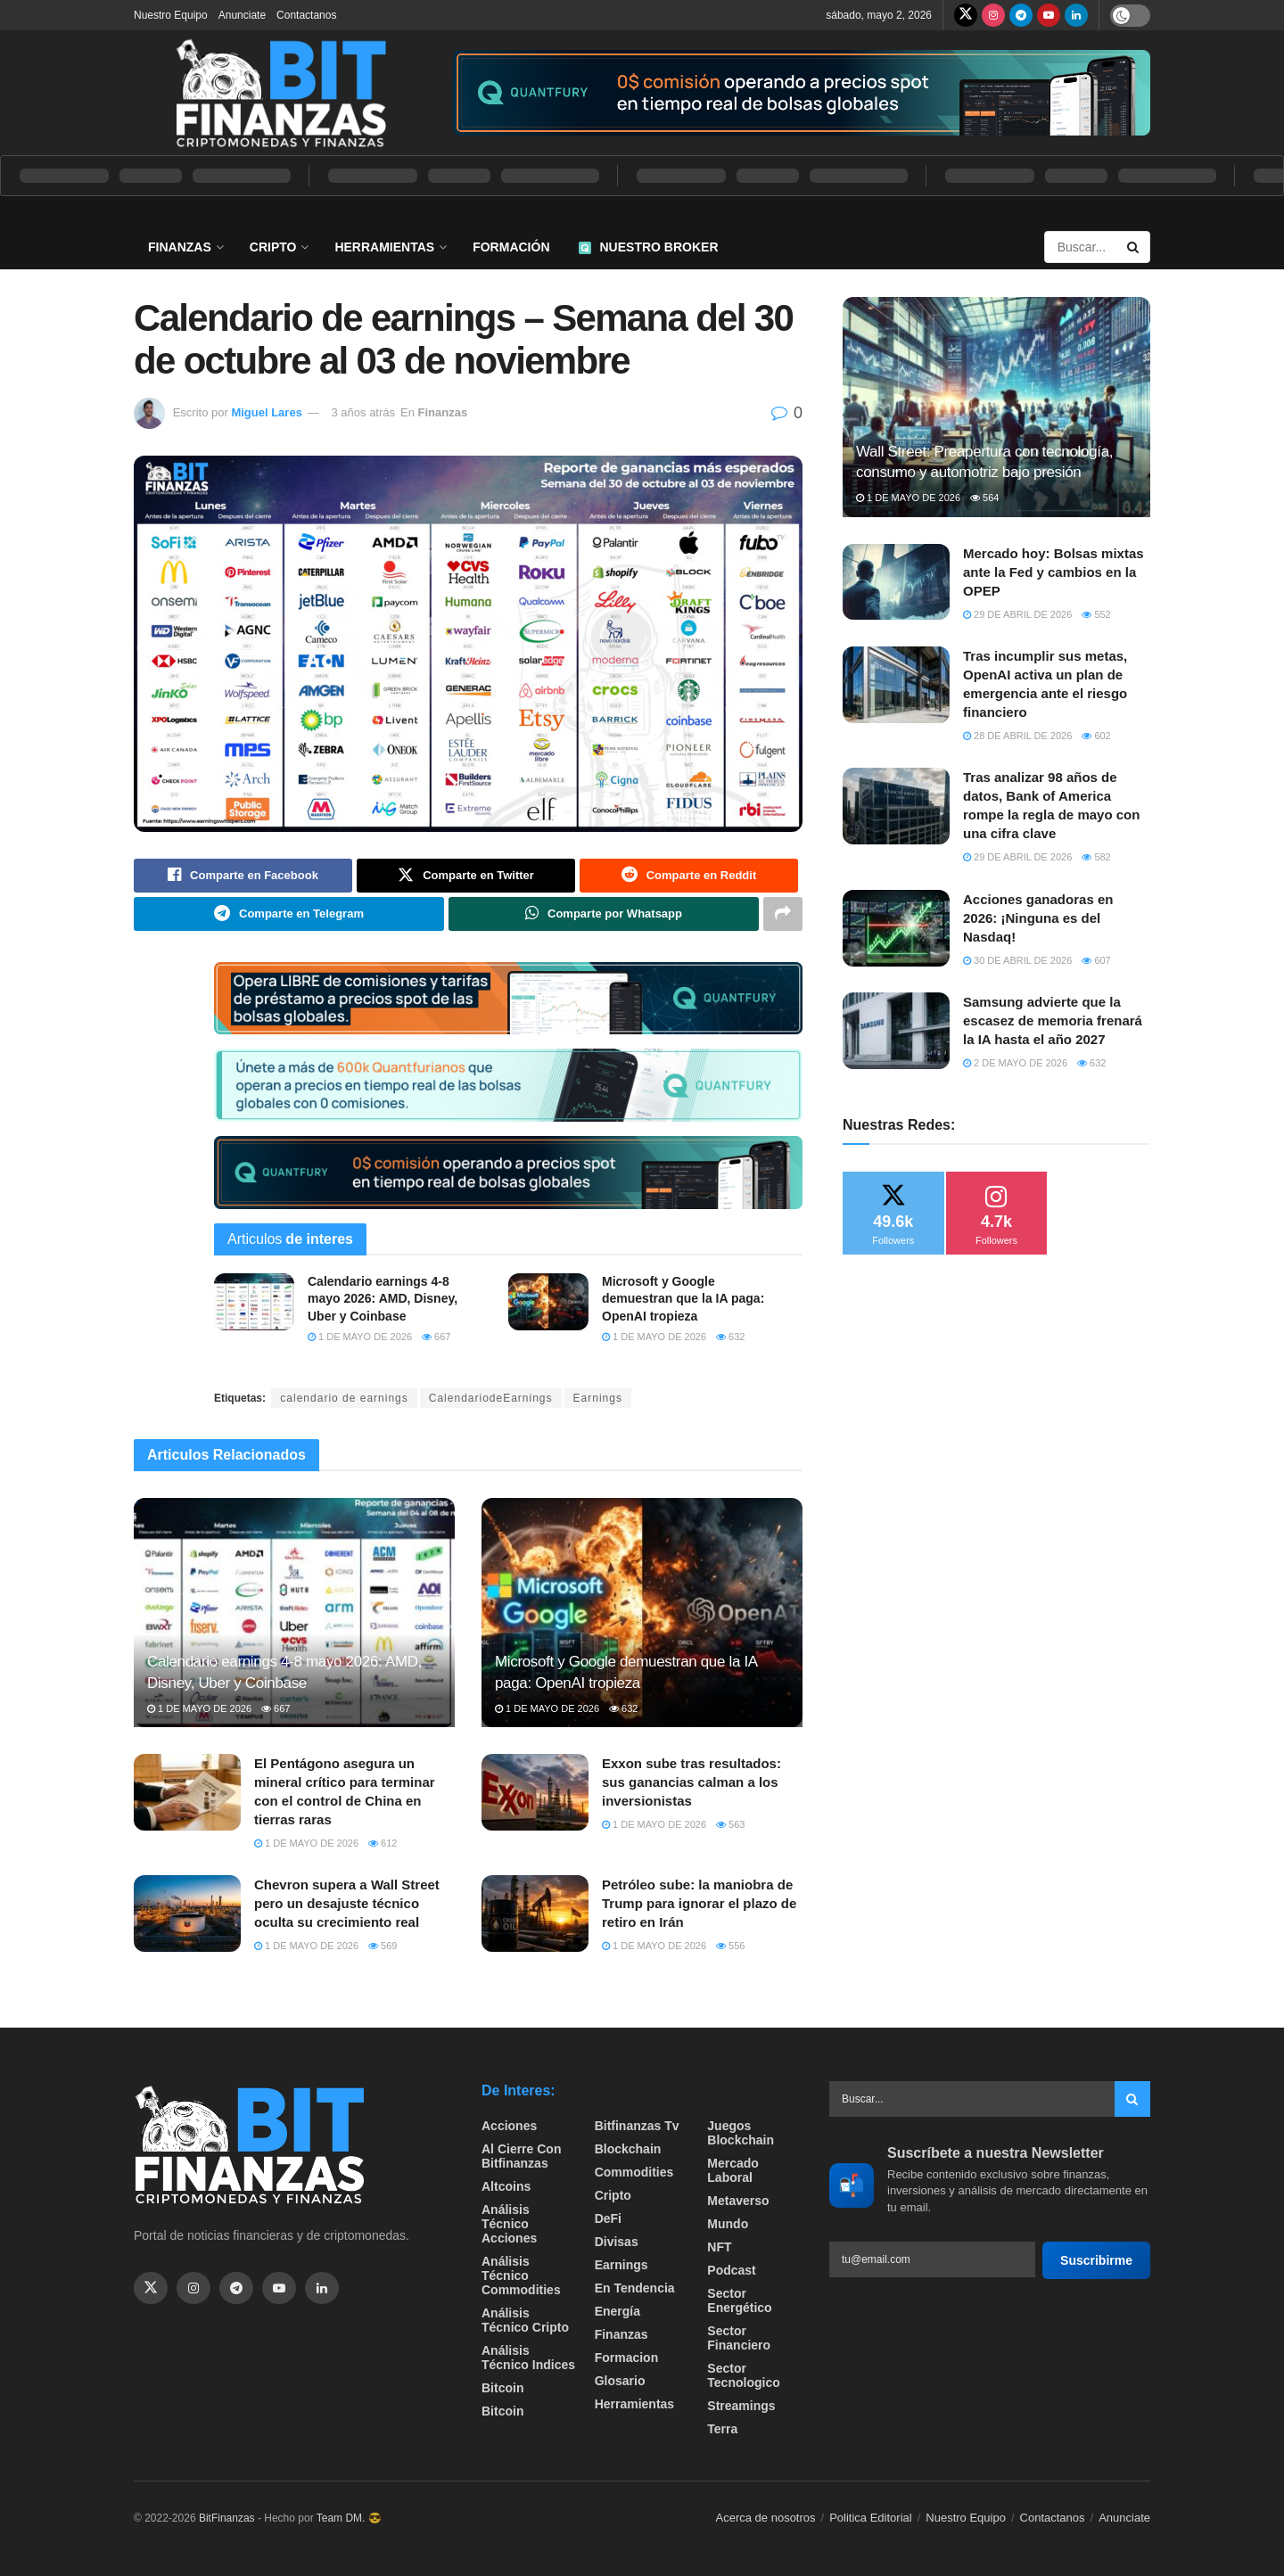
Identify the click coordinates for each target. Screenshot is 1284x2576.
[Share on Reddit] (689, 876)
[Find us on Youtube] (1048, 15)
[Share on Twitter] (466, 876)
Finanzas (179, 247)
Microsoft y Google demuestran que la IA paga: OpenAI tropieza (683, 1298)
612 (382, 1844)
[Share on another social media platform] (782, 914)
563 (730, 1825)
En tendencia (635, 2289)
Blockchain (628, 2150)
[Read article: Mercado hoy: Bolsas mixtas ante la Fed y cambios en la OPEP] (896, 582)
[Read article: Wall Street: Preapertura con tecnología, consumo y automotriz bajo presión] (996, 407)
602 (1096, 735)
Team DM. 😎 (349, 2519)
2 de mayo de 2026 (1015, 1063)
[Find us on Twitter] (965, 15)
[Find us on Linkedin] (322, 2288)
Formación (511, 247)
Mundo (727, 2225)
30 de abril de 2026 (1017, 960)
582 (1096, 857)
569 (382, 1946)
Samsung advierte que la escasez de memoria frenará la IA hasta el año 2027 (1052, 1020)
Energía (617, 2312)
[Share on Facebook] (243, 876)
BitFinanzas (227, 2519)
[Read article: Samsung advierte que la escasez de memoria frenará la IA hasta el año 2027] (896, 1030)
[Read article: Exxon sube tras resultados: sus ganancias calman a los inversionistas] (535, 1793)
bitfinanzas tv (637, 2126)
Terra (722, 2430)
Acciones (509, 2126)
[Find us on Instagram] (993, 15)
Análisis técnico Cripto (525, 2321)
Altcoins (506, 2187)
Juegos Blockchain (740, 2133)
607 (1096, 960)
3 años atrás (363, 412)
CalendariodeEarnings (491, 1398)
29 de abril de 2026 (1017, 614)
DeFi (608, 2219)
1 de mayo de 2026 (360, 1337)
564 (984, 497)
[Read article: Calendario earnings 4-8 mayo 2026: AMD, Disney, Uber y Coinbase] (254, 1301)
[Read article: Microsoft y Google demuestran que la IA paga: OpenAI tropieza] (548, 1301)
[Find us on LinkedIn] (1076, 15)
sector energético (739, 2301)
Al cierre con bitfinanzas (521, 2157)
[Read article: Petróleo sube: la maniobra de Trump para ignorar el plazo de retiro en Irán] (535, 1914)
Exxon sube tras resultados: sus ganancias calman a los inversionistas (691, 1783)
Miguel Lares (266, 412)
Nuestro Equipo (171, 15)
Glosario (620, 2381)
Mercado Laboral (733, 2171)
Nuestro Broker (649, 247)
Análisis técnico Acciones (509, 2224)
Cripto (273, 247)
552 (1096, 614)
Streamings (741, 2406)
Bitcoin (502, 2389)
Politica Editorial (870, 2518)
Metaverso (738, 2201)
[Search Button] (1134, 247)
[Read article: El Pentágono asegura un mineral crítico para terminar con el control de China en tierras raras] (187, 1793)
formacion (627, 2358)
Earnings (597, 1398)
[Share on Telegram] (289, 914)
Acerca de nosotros (766, 2518)
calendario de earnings (343, 1398)
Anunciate (242, 15)
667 (436, 1337)
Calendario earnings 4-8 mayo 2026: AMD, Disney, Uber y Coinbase (382, 1298)
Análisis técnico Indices (528, 2358)
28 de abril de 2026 (1017, 735)
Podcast (731, 2271)
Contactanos (306, 15)
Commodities (634, 2173)
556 (730, 1946)
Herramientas (384, 247)
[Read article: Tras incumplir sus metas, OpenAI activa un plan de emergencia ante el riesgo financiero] (896, 684)
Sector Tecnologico (743, 2376)
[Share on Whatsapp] (604, 914)
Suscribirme (1096, 2260)
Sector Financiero (738, 2339)
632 (730, 1337)
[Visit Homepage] (281, 93)
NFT (719, 2248)
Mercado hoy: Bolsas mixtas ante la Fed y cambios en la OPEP (1053, 572)
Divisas (616, 2242)
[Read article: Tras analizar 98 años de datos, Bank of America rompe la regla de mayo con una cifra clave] (896, 806)
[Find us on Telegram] (1021, 15)
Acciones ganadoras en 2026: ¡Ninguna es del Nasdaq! (1038, 918)
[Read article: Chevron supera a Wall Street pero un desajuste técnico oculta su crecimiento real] (187, 1914)
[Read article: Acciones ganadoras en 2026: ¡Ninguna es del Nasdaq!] (896, 928)
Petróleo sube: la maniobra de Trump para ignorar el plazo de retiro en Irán (699, 1904)
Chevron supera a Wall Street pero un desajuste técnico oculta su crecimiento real (347, 1904)
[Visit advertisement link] (801, 93)
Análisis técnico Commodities (521, 2276)
